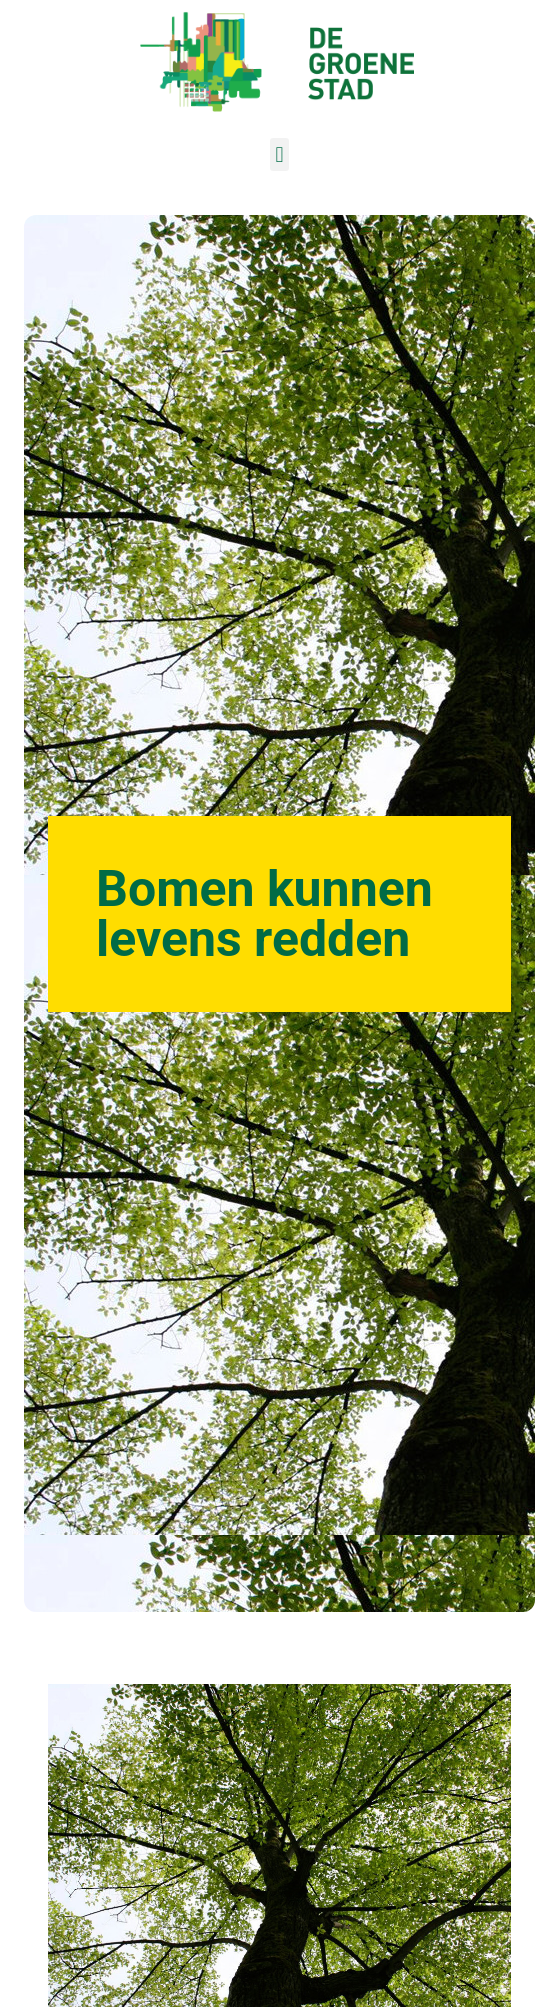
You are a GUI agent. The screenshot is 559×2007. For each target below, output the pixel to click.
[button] (279, 154)
